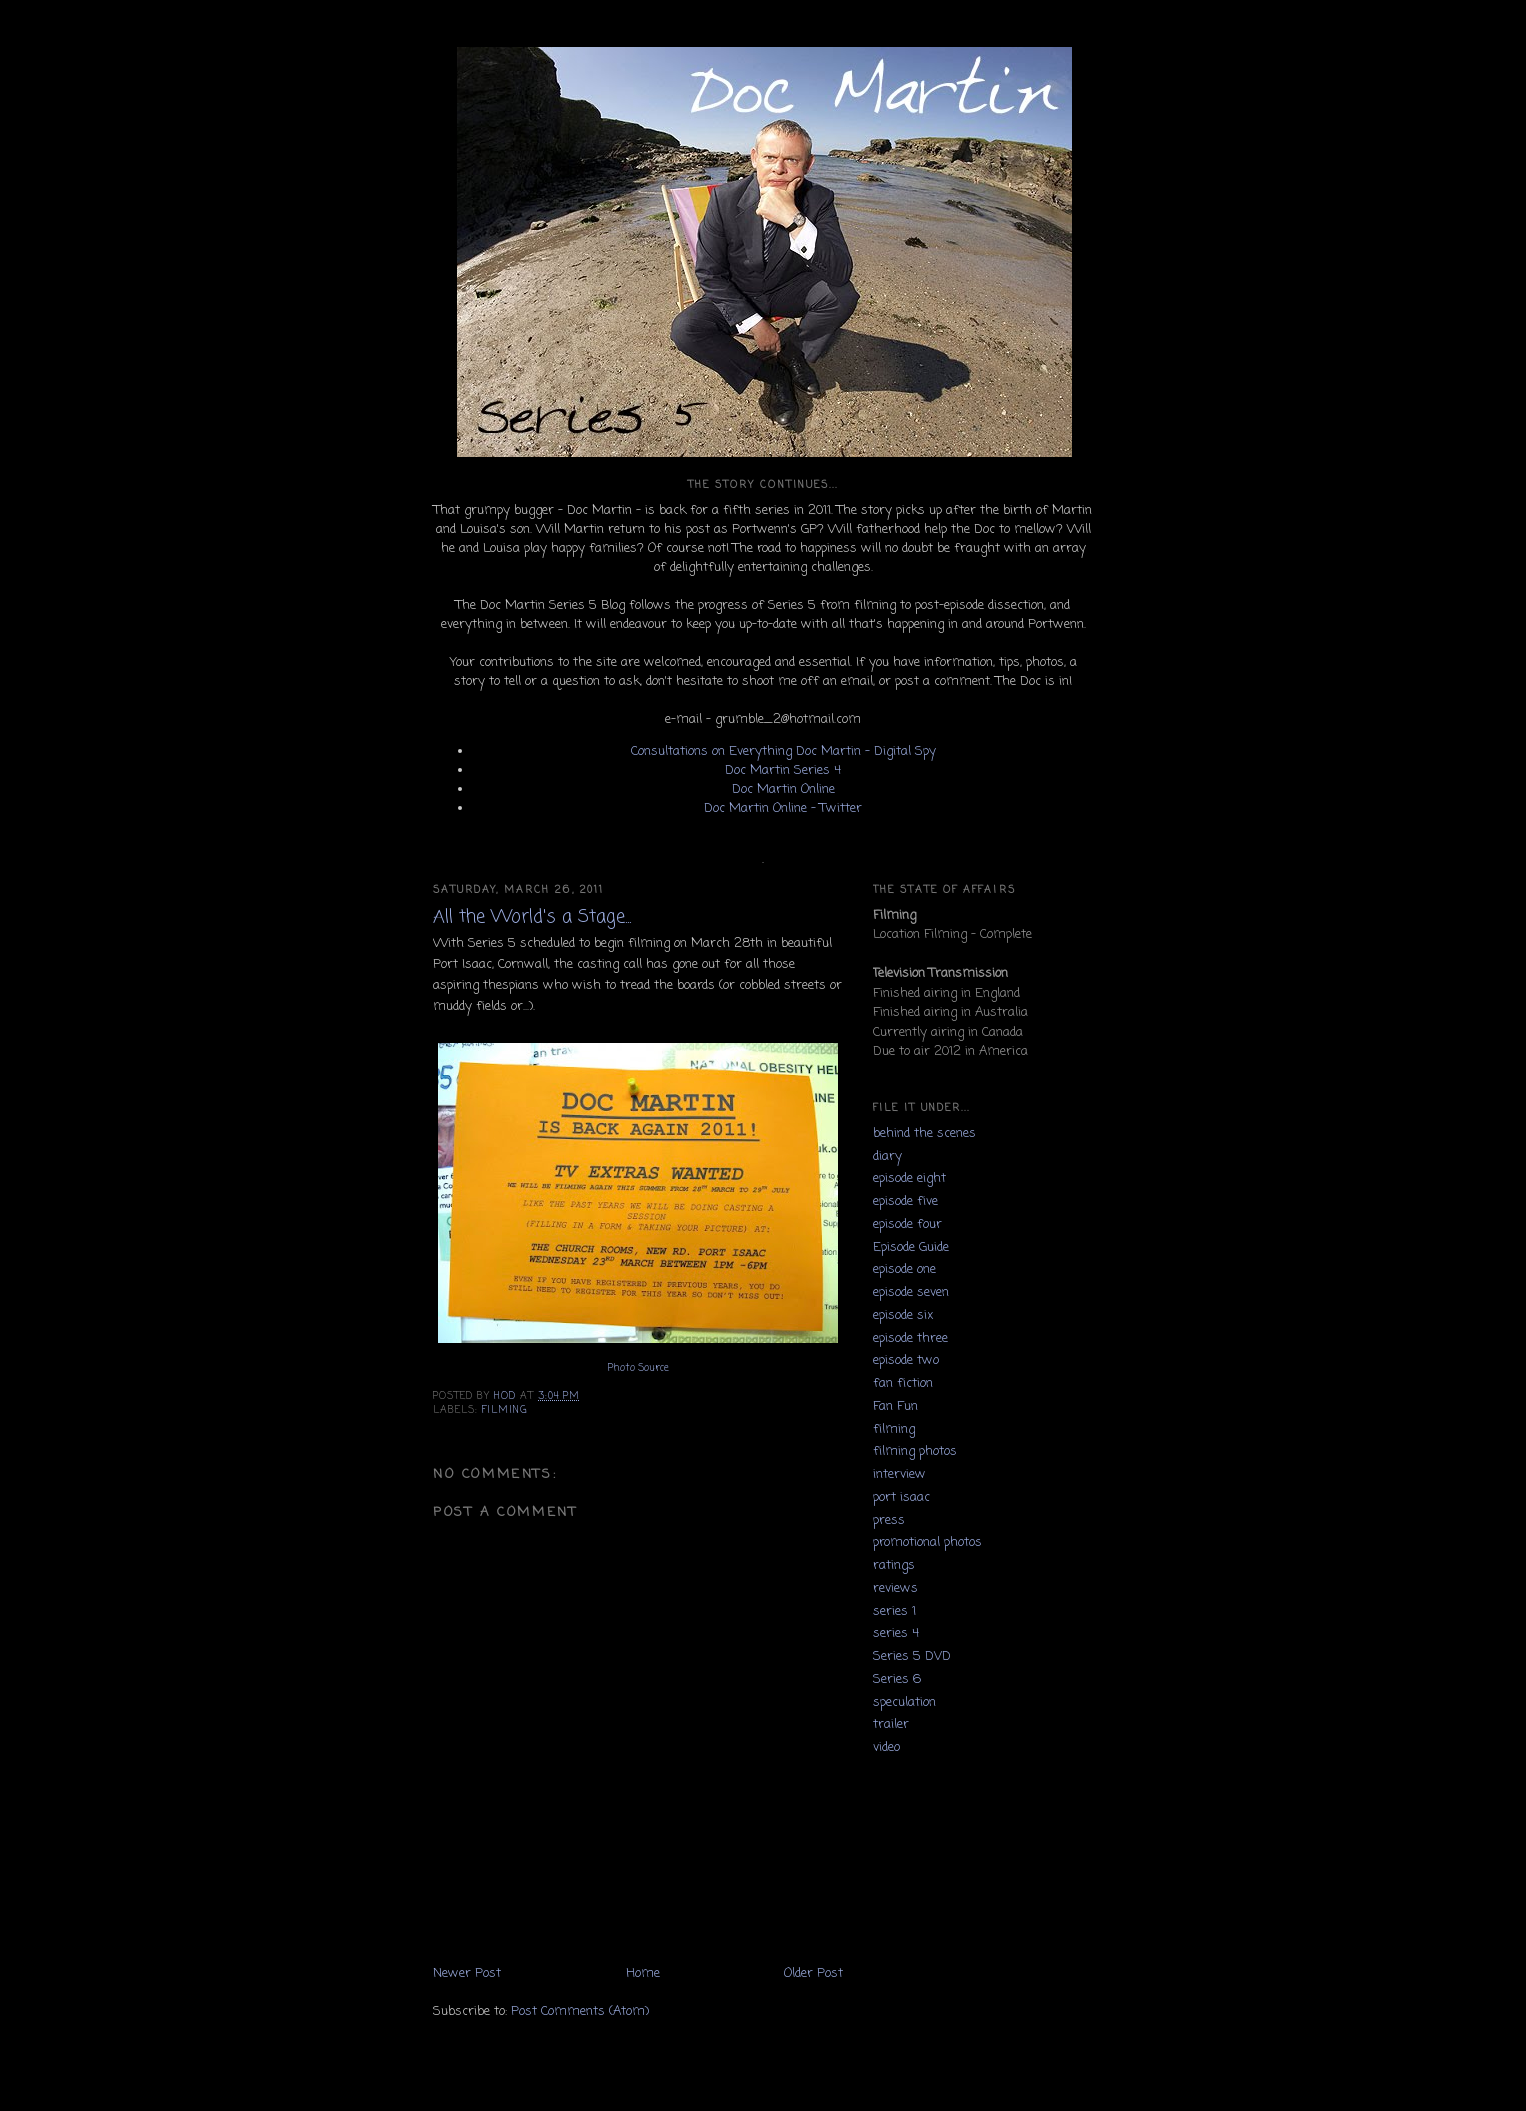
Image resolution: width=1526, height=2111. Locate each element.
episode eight (909, 1178)
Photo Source (638, 1368)
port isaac (901, 1497)
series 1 (894, 1611)
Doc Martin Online (783, 789)
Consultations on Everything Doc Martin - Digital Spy (783, 751)
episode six (903, 1315)
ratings (894, 1565)
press (889, 1520)
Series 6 (897, 1679)
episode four (907, 1224)
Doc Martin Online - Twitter (783, 808)
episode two (906, 1360)
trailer (891, 1724)
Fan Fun (895, 1406)
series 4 (896, 1633)
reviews (895, 1588)
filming (505, 1410)
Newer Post (467, 1973)
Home (643, 1973)
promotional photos (927, 1542)
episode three (910, 1338)
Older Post (813, 1973)
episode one (904, 1269)
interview (899, 1474)
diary (887, 1156)
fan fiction (903, 1383)
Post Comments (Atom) (580, 2011)
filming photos (915, 1451)
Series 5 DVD (912, 1656)
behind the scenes (924, 1133)
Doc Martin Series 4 (783, 770)
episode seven (911, 1292)
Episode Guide (911, 1247)
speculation (904, 1702)
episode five (905, 1201)
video (886, 1747)
